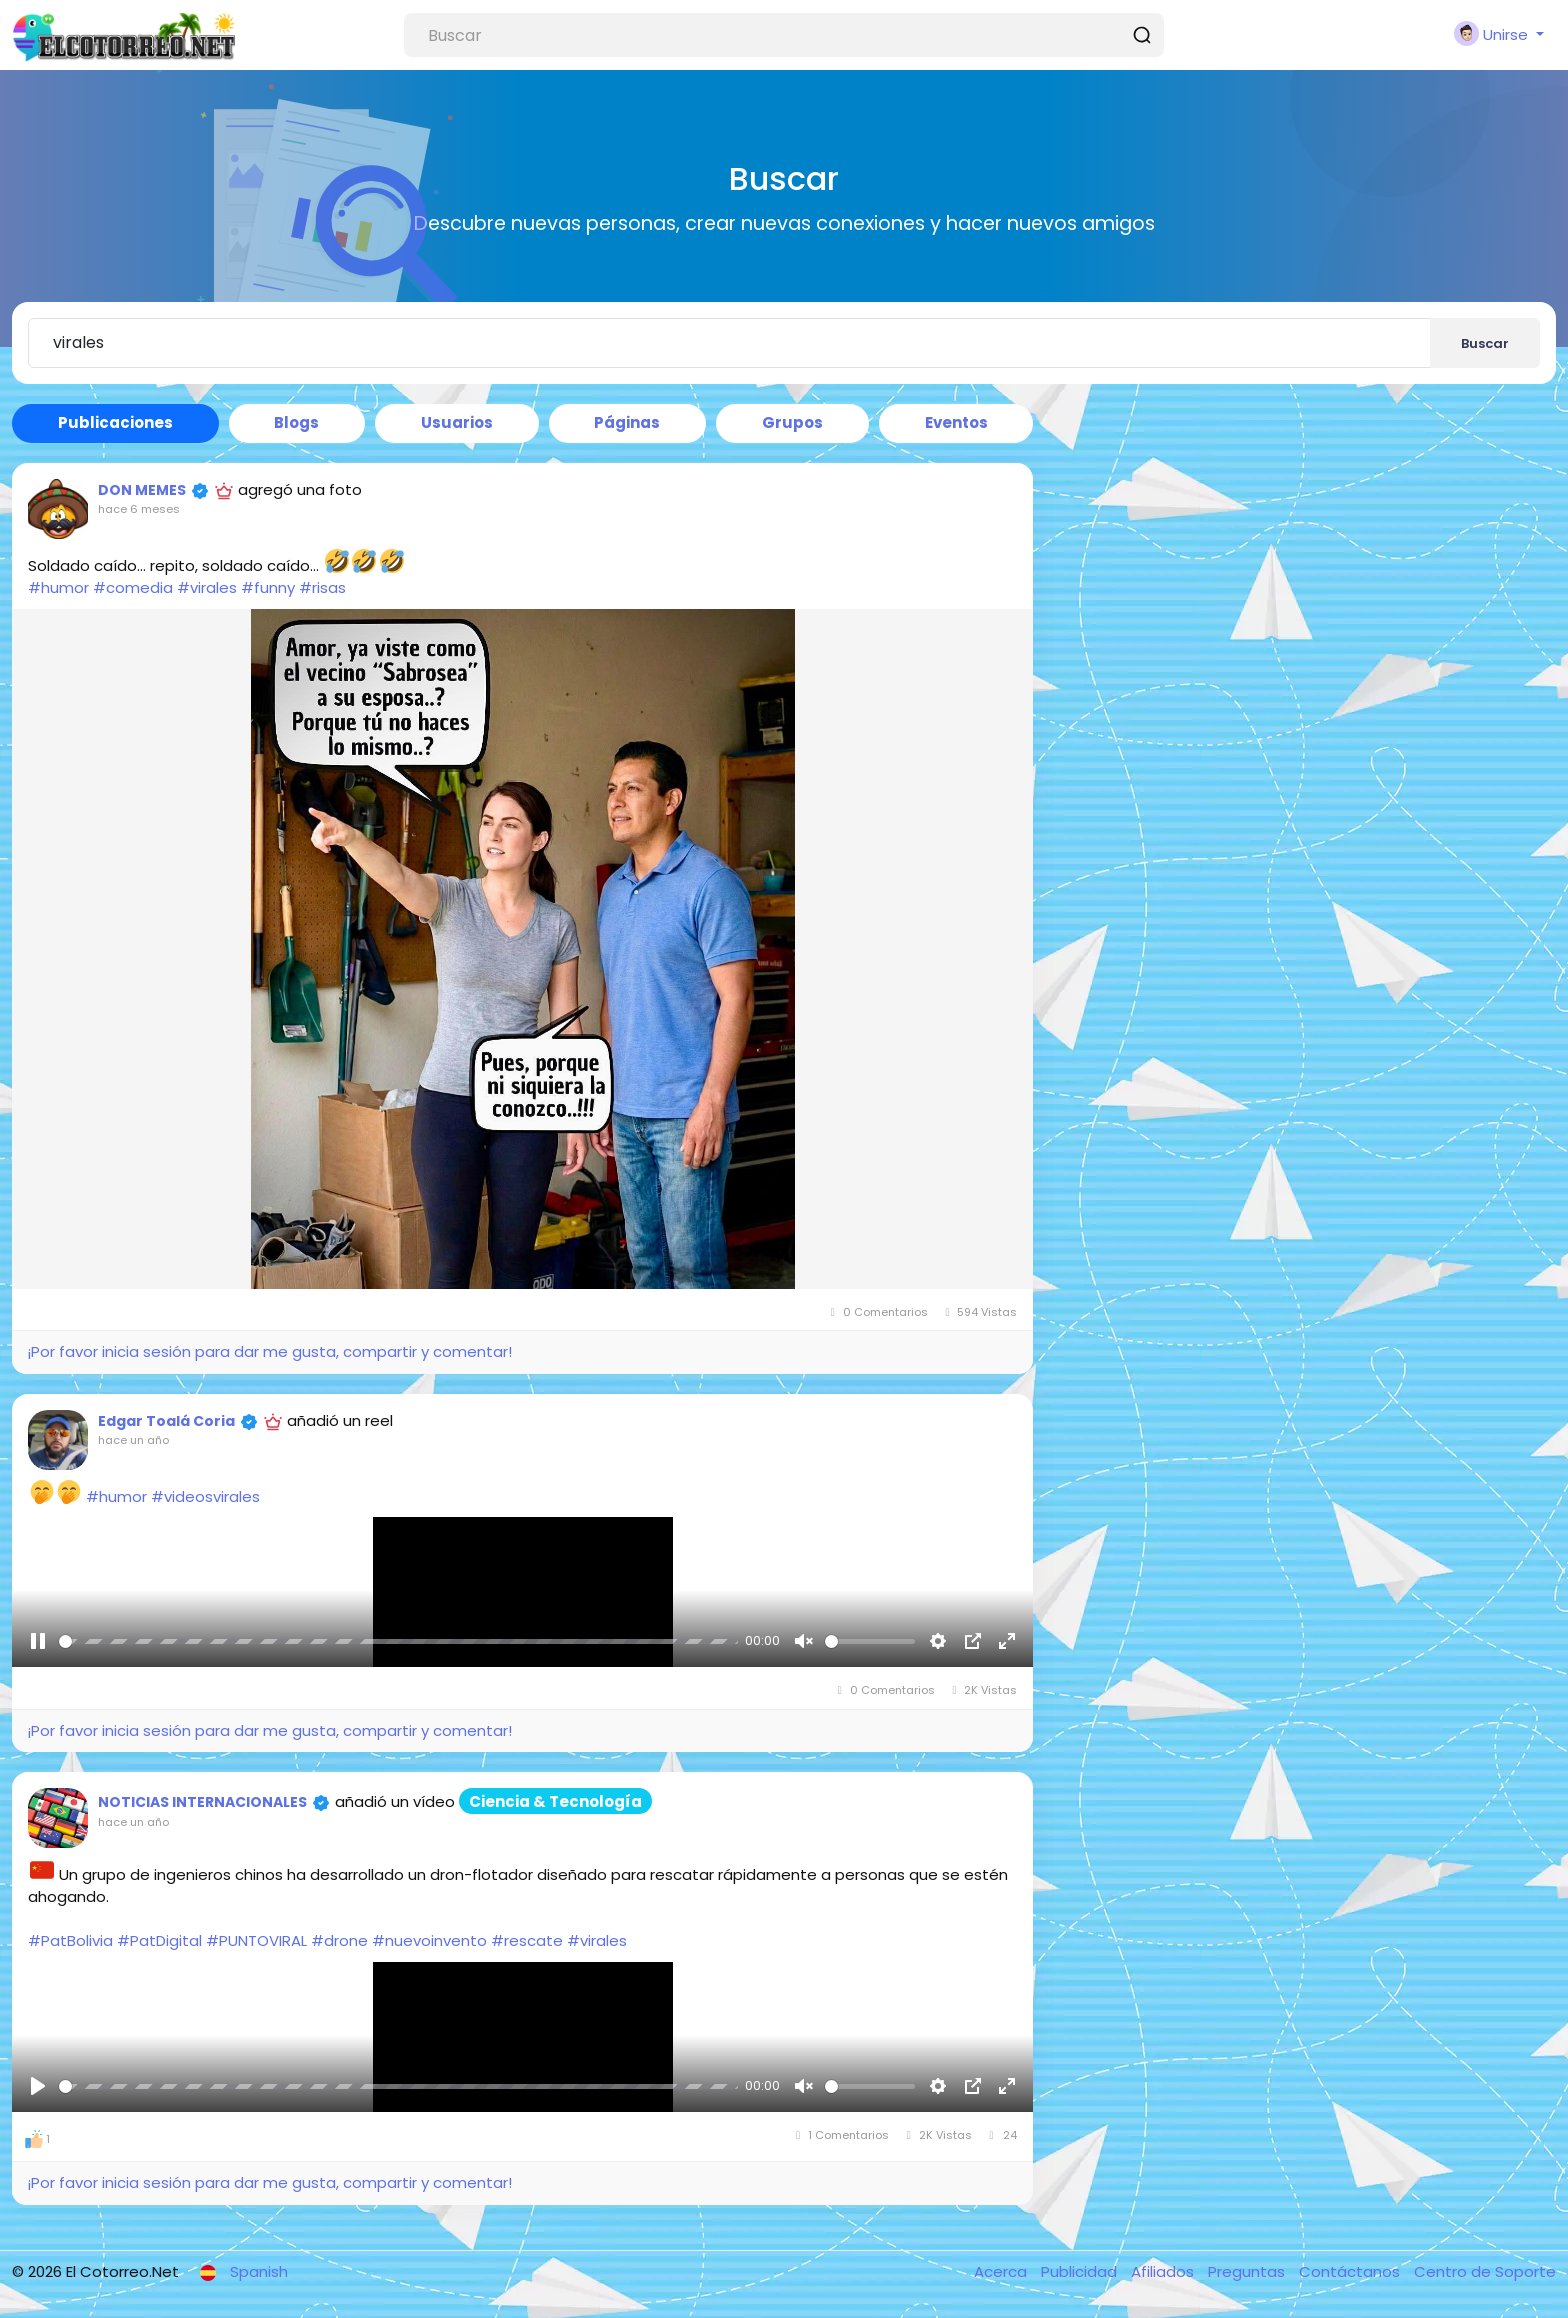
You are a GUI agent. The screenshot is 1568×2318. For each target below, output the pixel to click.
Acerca (1002, 2271)
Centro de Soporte (1485, 2271)
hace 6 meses (139, 509)
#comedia (133, 587)
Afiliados (1164, 2271)
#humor (58, 587)
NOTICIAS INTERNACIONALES (202, 1802)
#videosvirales (205, 1495)
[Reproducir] (38, 1641)
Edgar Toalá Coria (166, 1421)
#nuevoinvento (429, 1940)
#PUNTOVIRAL (256, 1940)
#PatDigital (159, 1940)
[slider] (398, 1641)
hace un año (133, 1440)
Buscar (1485, 343)
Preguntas (1248, 2271)
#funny (268, 587)
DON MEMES (142, 490)
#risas (322, 587)
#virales (207, 587)
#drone (339, 1940)
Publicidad (1081, 2271)
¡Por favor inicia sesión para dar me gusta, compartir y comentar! (269, 1351)
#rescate (527, 1940)
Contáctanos (1351, 2271)
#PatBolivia (70, 1940)
